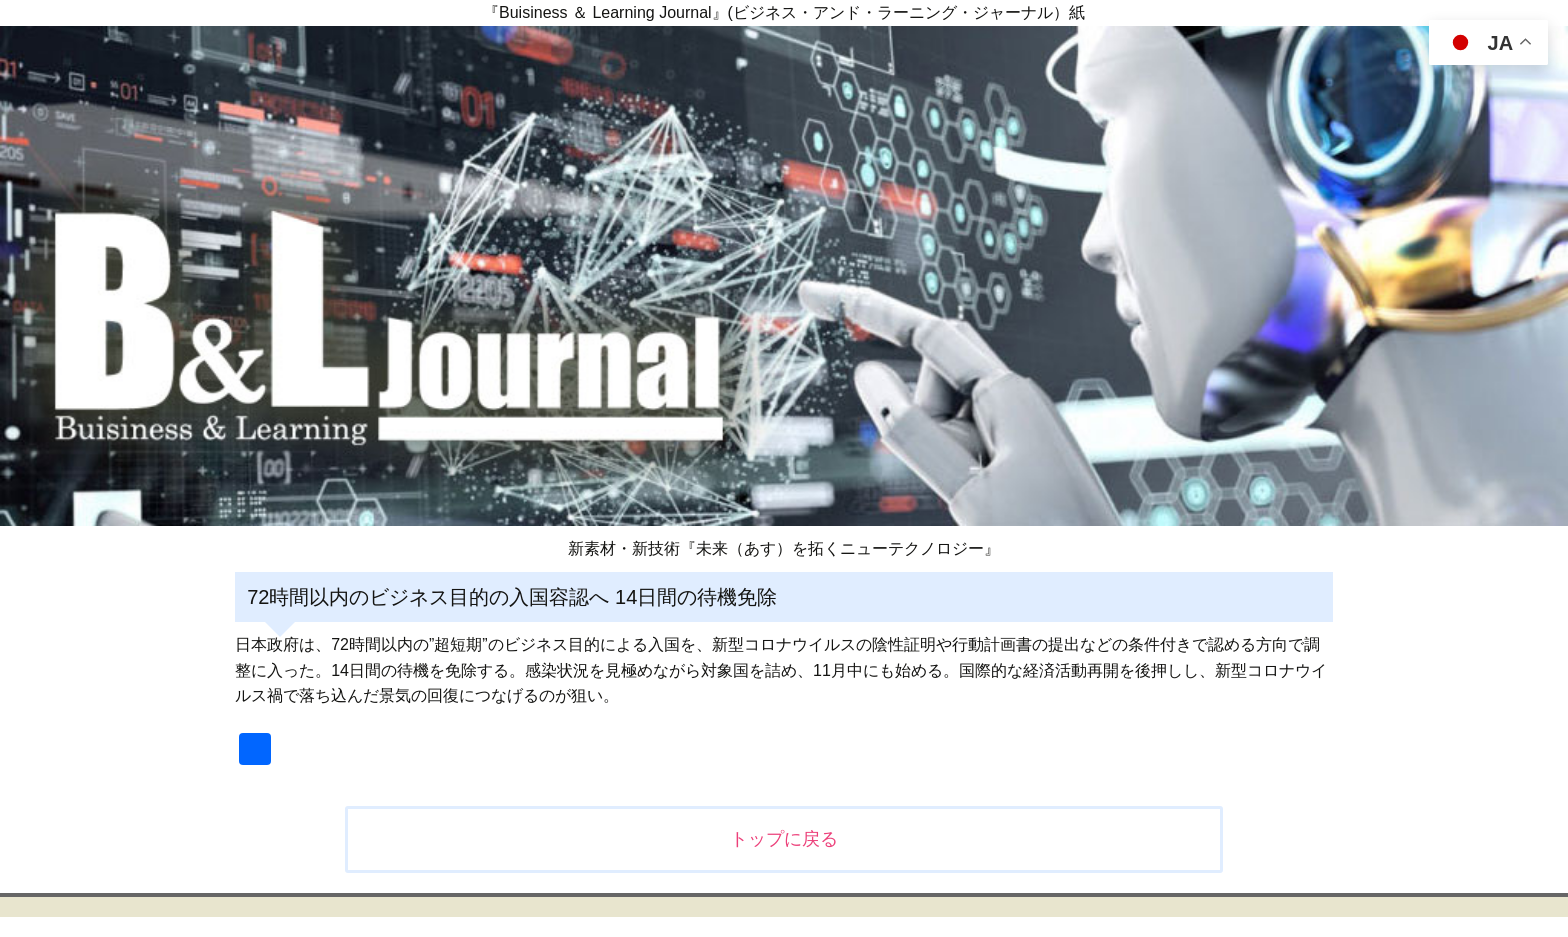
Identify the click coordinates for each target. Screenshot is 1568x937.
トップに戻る (784, 839)
